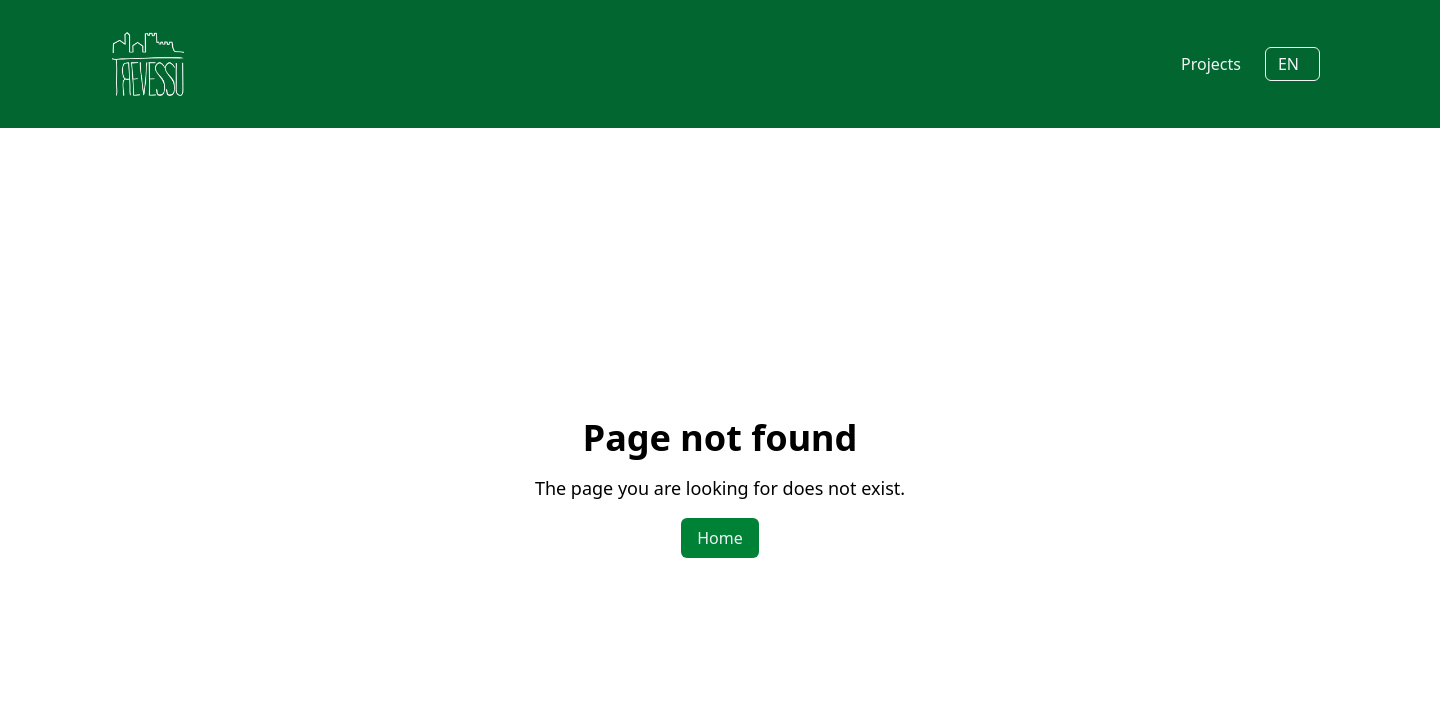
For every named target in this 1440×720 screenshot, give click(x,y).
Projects (1211, 64)
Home (720, 538)
